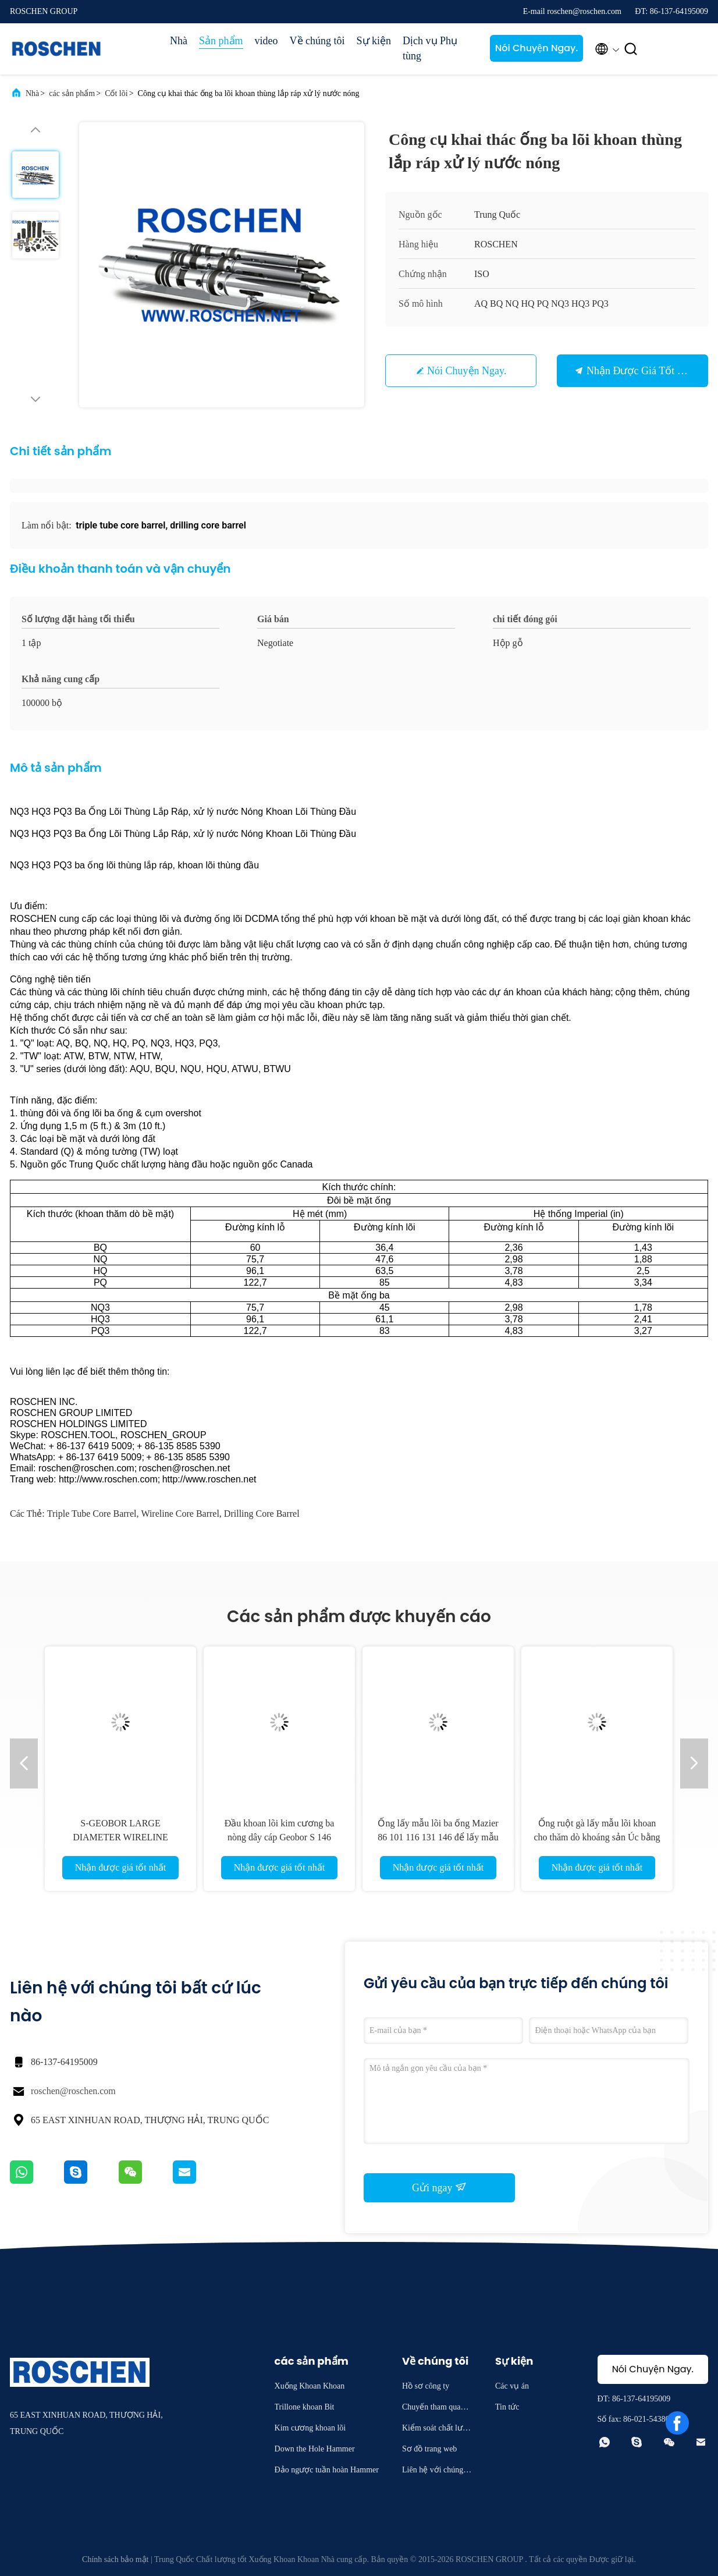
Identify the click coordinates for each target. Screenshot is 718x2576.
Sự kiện (374, 41)
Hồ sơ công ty (425, 2386)
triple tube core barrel (92, 1513)
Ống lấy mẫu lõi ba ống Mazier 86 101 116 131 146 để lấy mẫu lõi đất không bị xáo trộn (438, 1837)
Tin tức (507, 2407)
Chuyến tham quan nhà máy (436, 2409)
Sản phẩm (221, 41)
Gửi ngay (439, 2187)
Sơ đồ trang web (429, 2448)
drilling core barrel (262, 1513)
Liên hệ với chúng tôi (437, 2471)
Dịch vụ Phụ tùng (430, 48)
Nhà (178, 41)
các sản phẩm (72, 93)
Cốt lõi (116, 93)
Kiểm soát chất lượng (437, 2430)
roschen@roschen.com (73, 2091)
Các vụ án (512, 2386)
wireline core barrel (180, 1513)
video (266, 41)
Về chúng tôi (317, 41)
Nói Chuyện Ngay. (536, 48)
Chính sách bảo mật (115, 2559)
